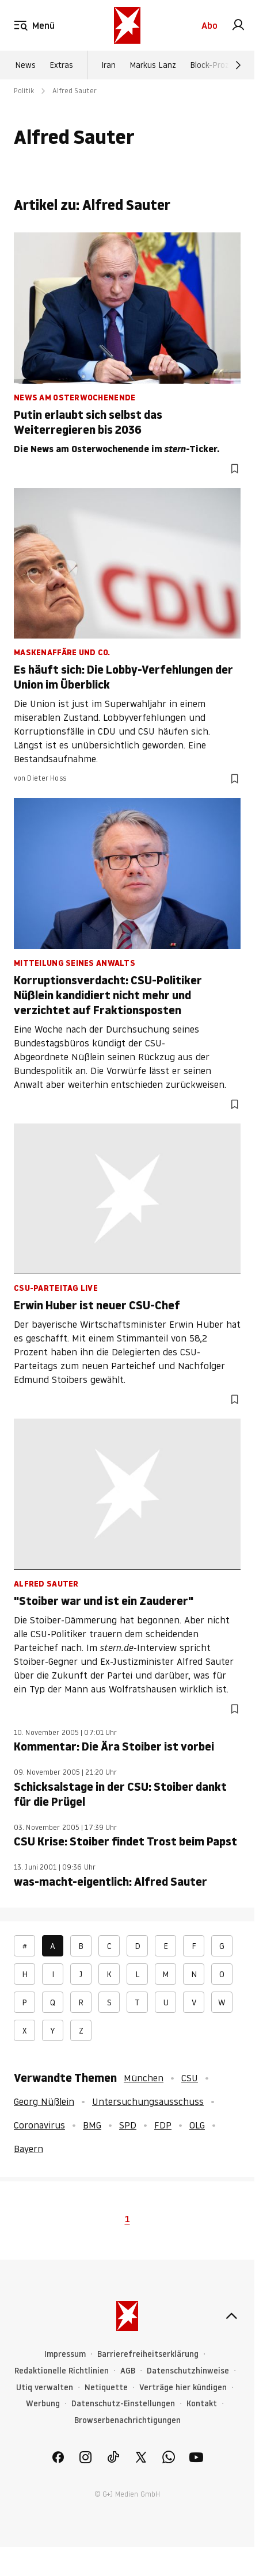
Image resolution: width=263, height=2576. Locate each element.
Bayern (28, 2148)
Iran (108, 65)
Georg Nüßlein (44, 2101)
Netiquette (106, 2387)
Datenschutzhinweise (188, 2371)
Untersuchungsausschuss (148, 2101)
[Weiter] (238, 65)
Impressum (65, 2354)
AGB (127, 2371)
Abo (209, 25)
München (143, 2078)
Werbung (43, 2404)
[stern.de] (127, 25)
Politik (24, 90)
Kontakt (201, 2404)
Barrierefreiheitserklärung (148, 2354)
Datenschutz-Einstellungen (123, 2404)
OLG (197, 2125)
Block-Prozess (216, 65)
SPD (127, 2125)
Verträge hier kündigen (183, 2387)
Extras (61, 65)
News (25, 65)
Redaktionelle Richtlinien (61, 2371)
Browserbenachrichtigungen (127, 2420)
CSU (189, 2078)
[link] (238, 25)
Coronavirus (39, 2125)
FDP (162, 2125)
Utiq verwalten (44, 2387)
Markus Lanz (152, 65)
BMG (92, 2125)
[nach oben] (231, 2316)
